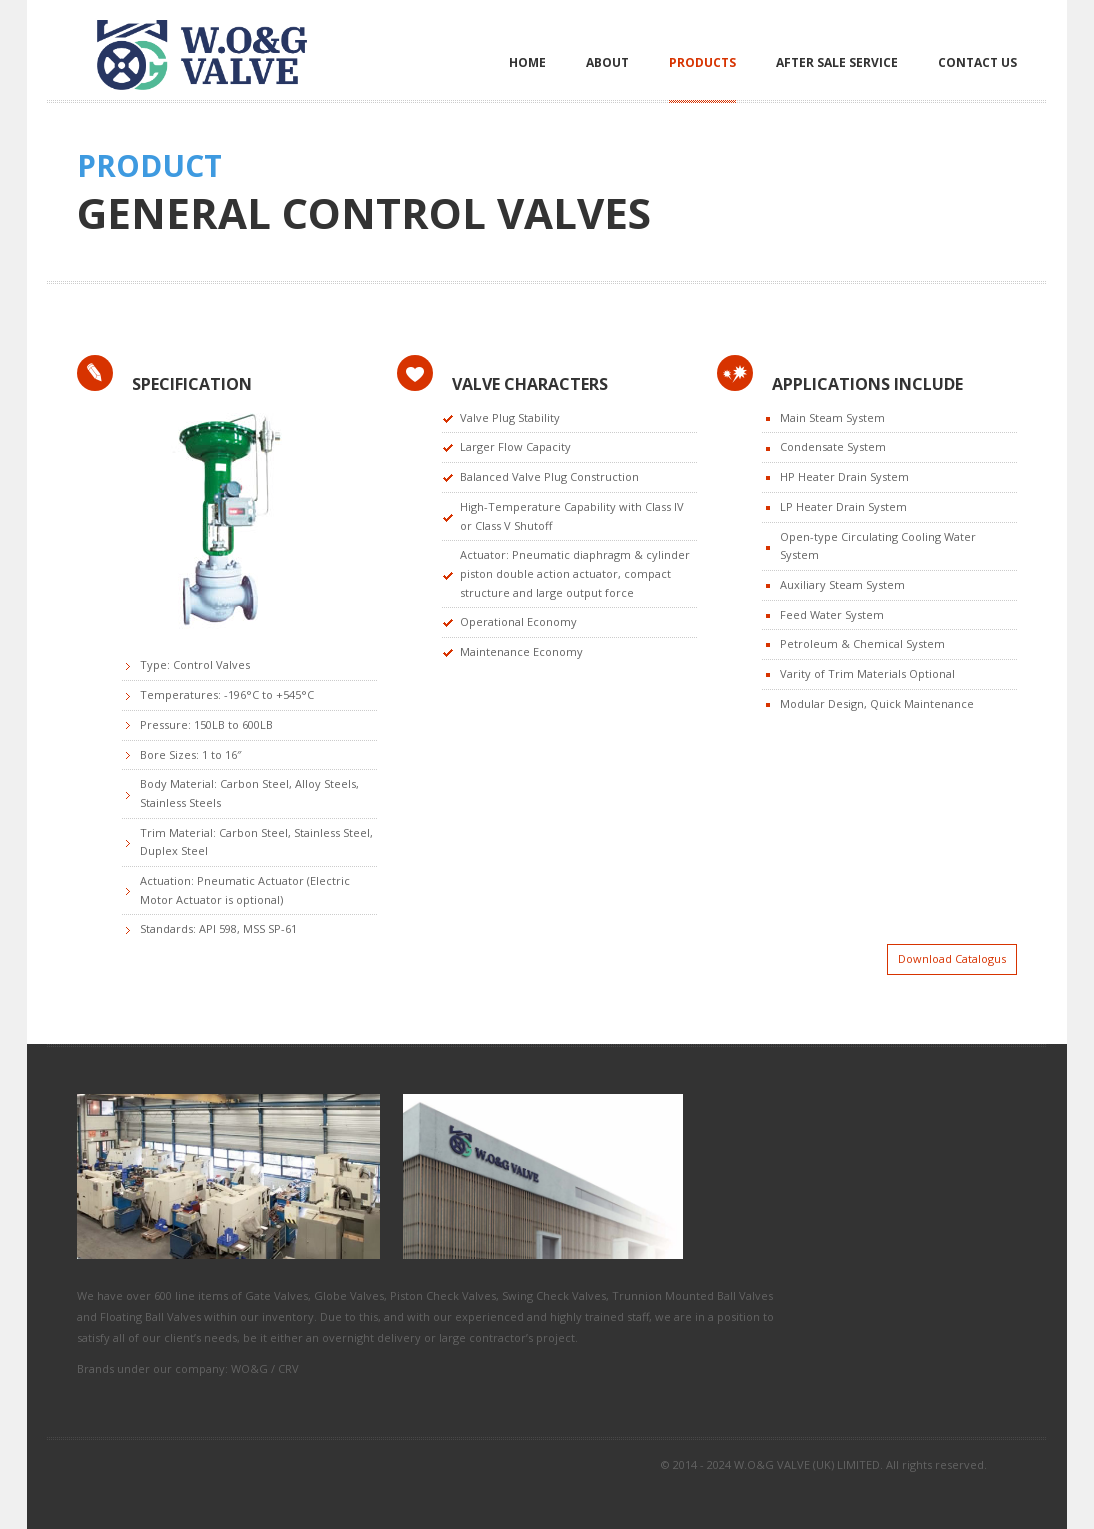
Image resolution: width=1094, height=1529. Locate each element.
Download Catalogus (952, 958)
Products (702, 62)
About (607, 62)
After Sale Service (837, 62)
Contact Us (977, 62)
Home (527, 62)
